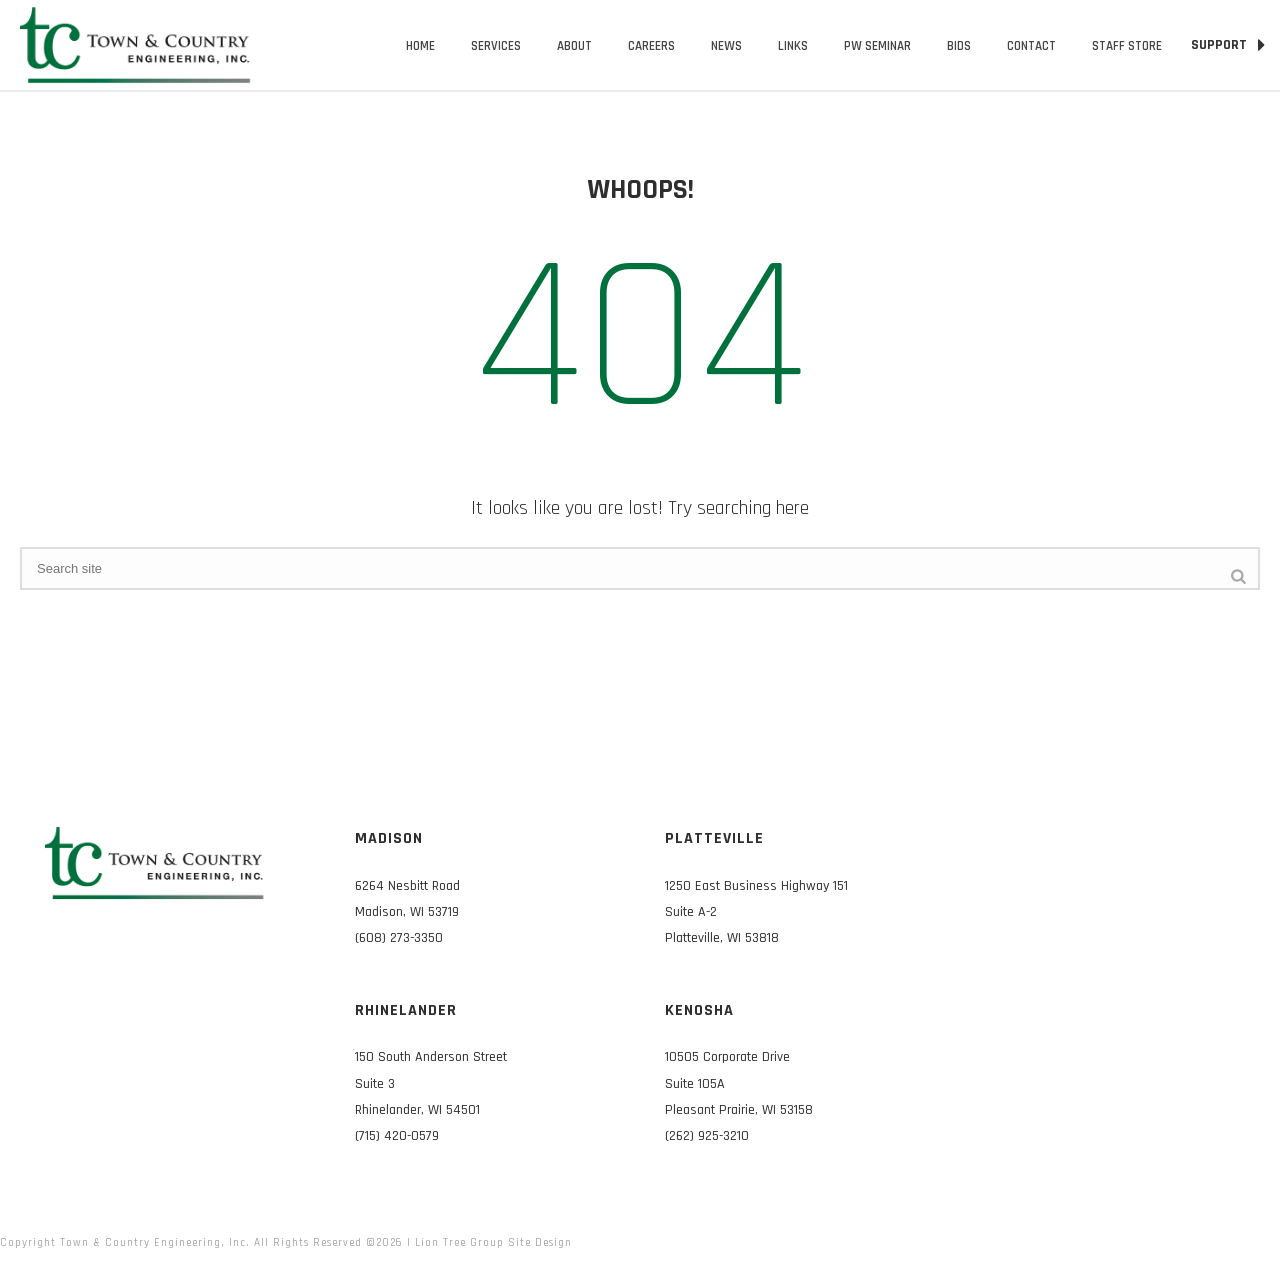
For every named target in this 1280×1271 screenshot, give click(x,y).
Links (793, 46)
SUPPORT (1228, 45)
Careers (651, 46)
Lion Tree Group (459, 1243)
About (574, 46)
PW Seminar (877, 46)
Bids (959, 46)
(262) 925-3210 (707, 1136)
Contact (1031, 46)
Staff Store (1127, 46)
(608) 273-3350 (399, 938)
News (726, 46)
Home (420, 46)
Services (496, 46)
